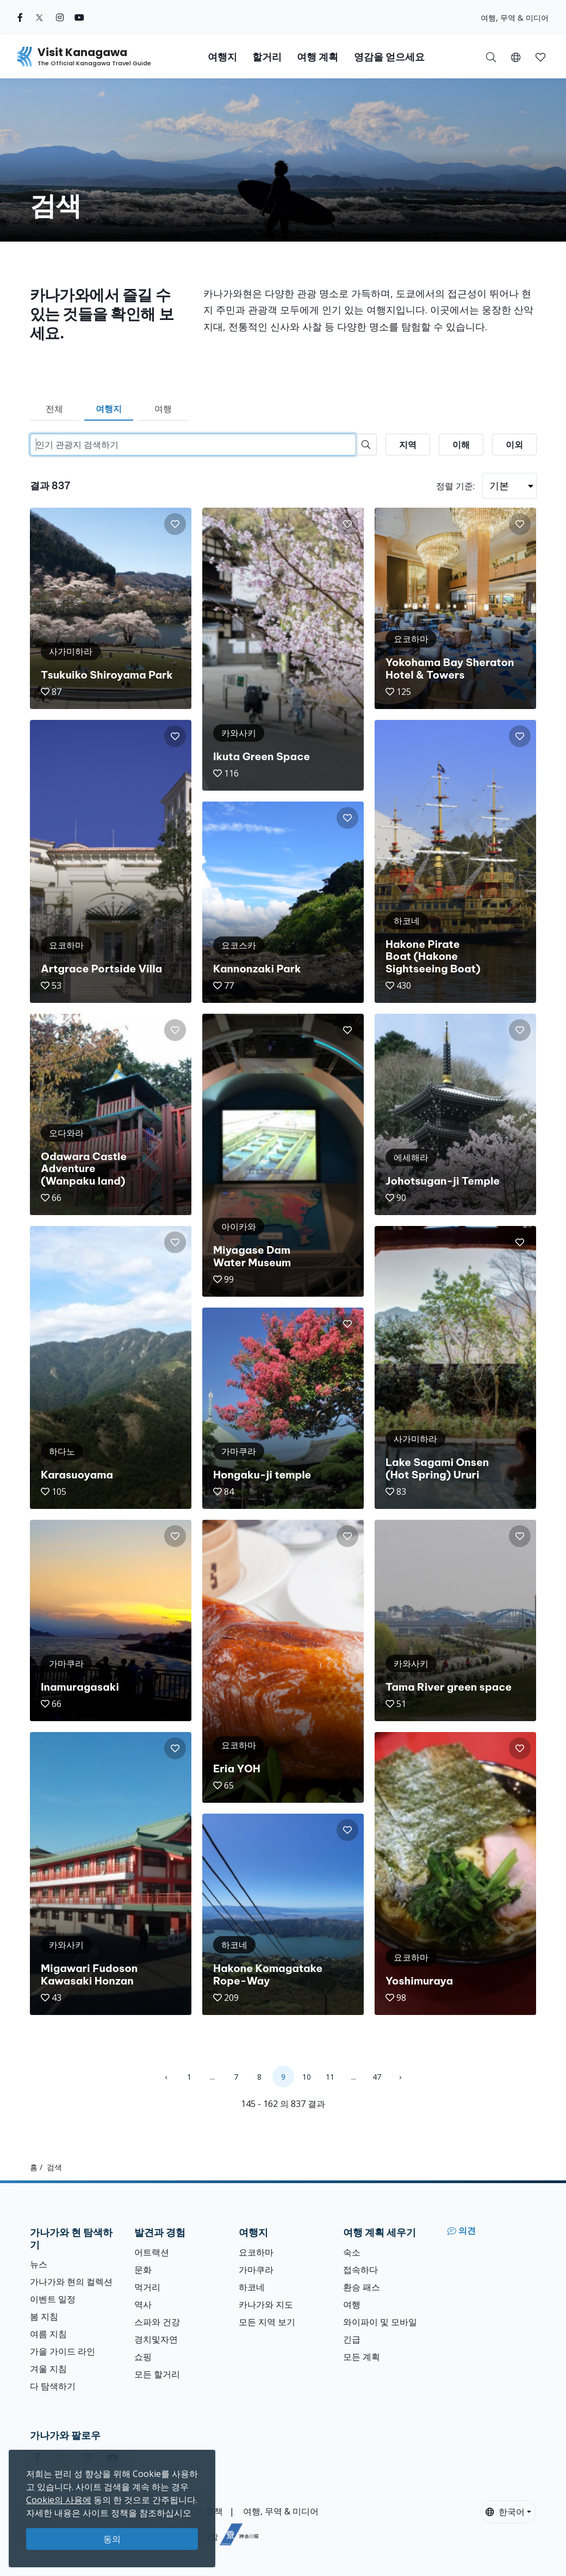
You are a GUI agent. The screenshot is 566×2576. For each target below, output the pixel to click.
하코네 (252, 2287)
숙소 (351, 2252)
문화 (143, 2270)
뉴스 (38, 2264)
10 (306, 2077)
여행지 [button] (222, 57)
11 (330, 2077)
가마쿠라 (256, 2270)
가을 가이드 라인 (62, 2351)
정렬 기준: (455, 486)
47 (376, 2077)
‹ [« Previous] (166, 2077)
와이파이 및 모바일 (380, 2322)
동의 (112, 2539)
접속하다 (360, 2270)
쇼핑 (143, 2357)
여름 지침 (48, 2334)
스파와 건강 (157, 2322)
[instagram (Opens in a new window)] (60, 17)
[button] (515, 56)
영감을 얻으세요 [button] (389, 57)
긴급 (351, 2339)
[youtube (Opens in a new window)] (79, 17)
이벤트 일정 (53, 2299)
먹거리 (147, 2287)
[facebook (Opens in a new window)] (20, 17)
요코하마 (256, 2252)
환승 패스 (361, 2287)
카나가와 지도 (266, 2304)
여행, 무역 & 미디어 (515, 18)
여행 (163, 409)
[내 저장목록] (540, 56)
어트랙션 (151, 2252)
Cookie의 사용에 (58, 2500)
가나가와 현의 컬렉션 (71, 2282)
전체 (54, 409)
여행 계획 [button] (317, 57)
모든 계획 (361, 2357)
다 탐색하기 (53, 2386)
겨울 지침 (48, 2369)
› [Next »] (400, 2077)
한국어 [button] (505, 2512)
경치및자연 (156, 2339)
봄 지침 (44, 2316)
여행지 (109, 409)
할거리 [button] (267, 57)
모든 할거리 (157, 2374)
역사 (143, 2304)
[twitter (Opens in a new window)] (39, 17)
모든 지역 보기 (267, 2322)
